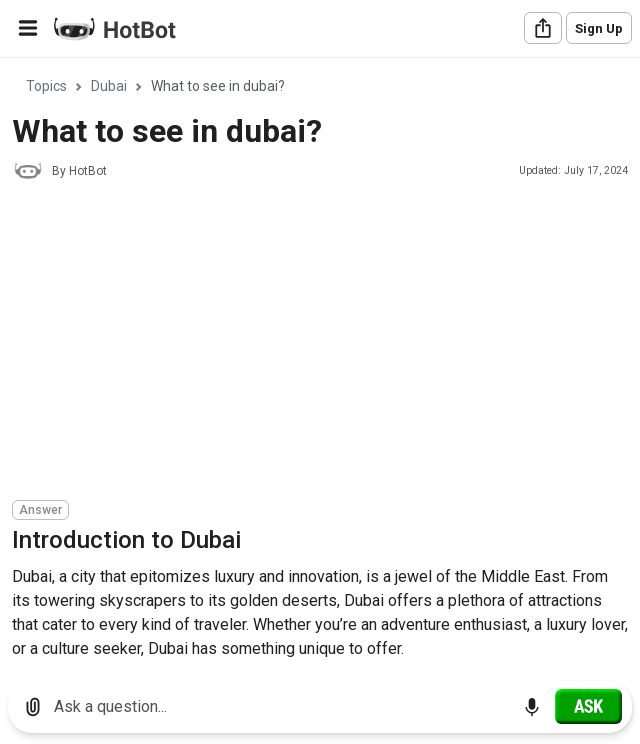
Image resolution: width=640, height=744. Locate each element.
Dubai (109, 86)
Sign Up (599, 28)
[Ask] (588, 706)
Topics (46, 86)
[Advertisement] (326, 343)
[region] (320, 362)
